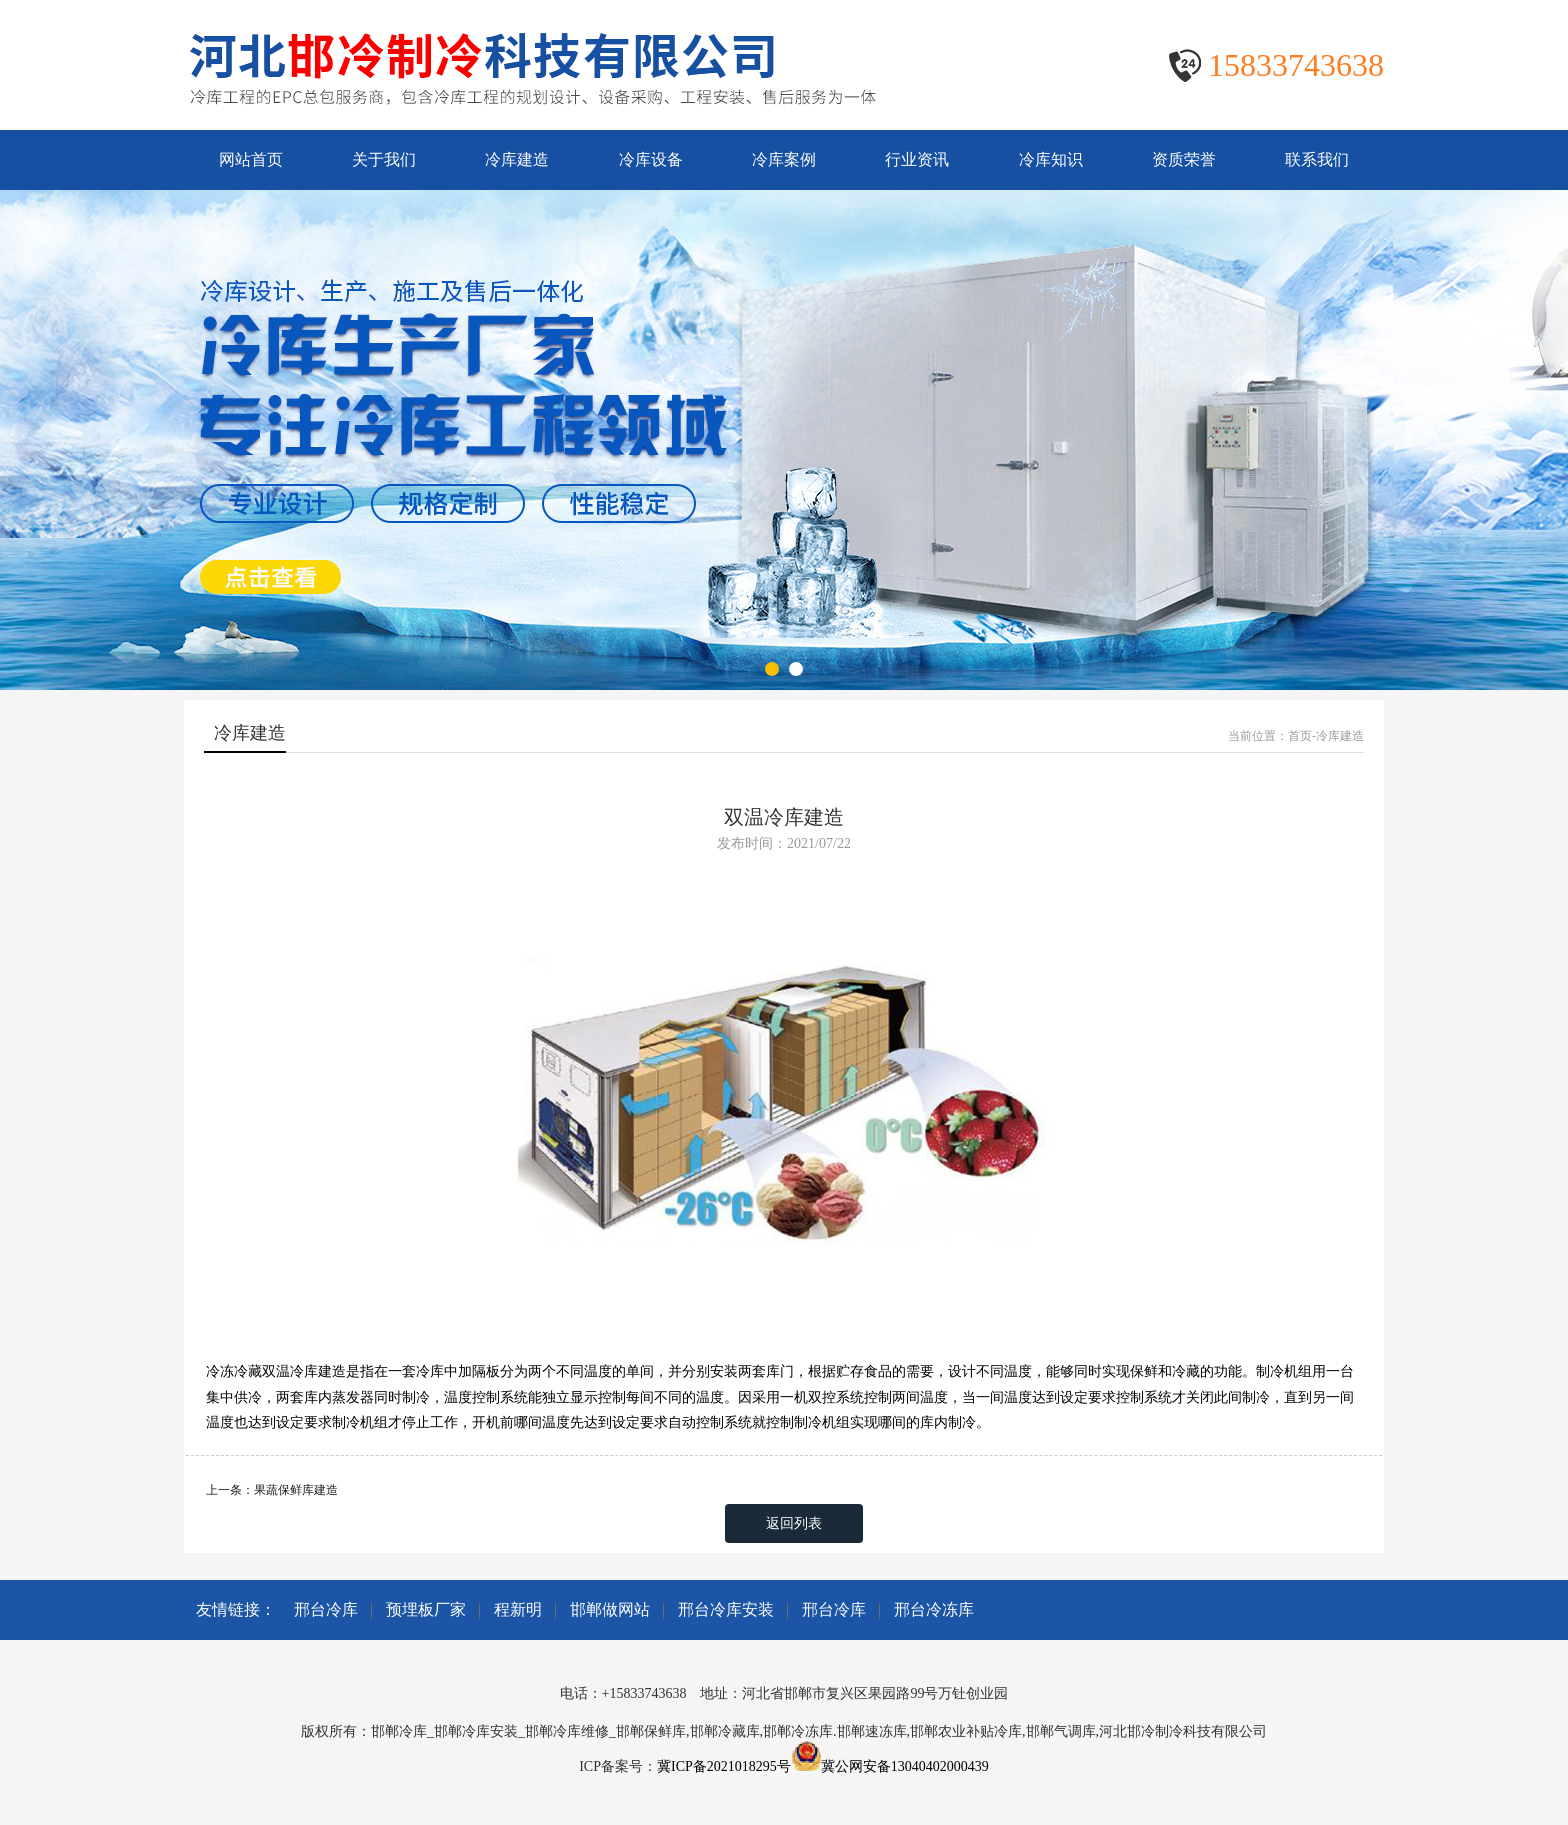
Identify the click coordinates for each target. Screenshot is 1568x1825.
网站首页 (251, 159)
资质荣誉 (1184, 159)
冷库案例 (784, 159)
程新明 (518, 1609)
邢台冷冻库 (934, 1609)
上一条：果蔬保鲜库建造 (272, 1490)
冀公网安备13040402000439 (905, 1766)
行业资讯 (917, 159)
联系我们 (1317, 159)
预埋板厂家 (426, 1609)
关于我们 (384, 159)
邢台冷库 (326, 1609)
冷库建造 (517, 159)
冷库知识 (1051, 159)
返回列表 (794, 1523)
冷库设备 (651, 159)
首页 (1300, 736)
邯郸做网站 (610, 1609)
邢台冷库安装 (726, 1609)
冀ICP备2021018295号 (724, 1766)
